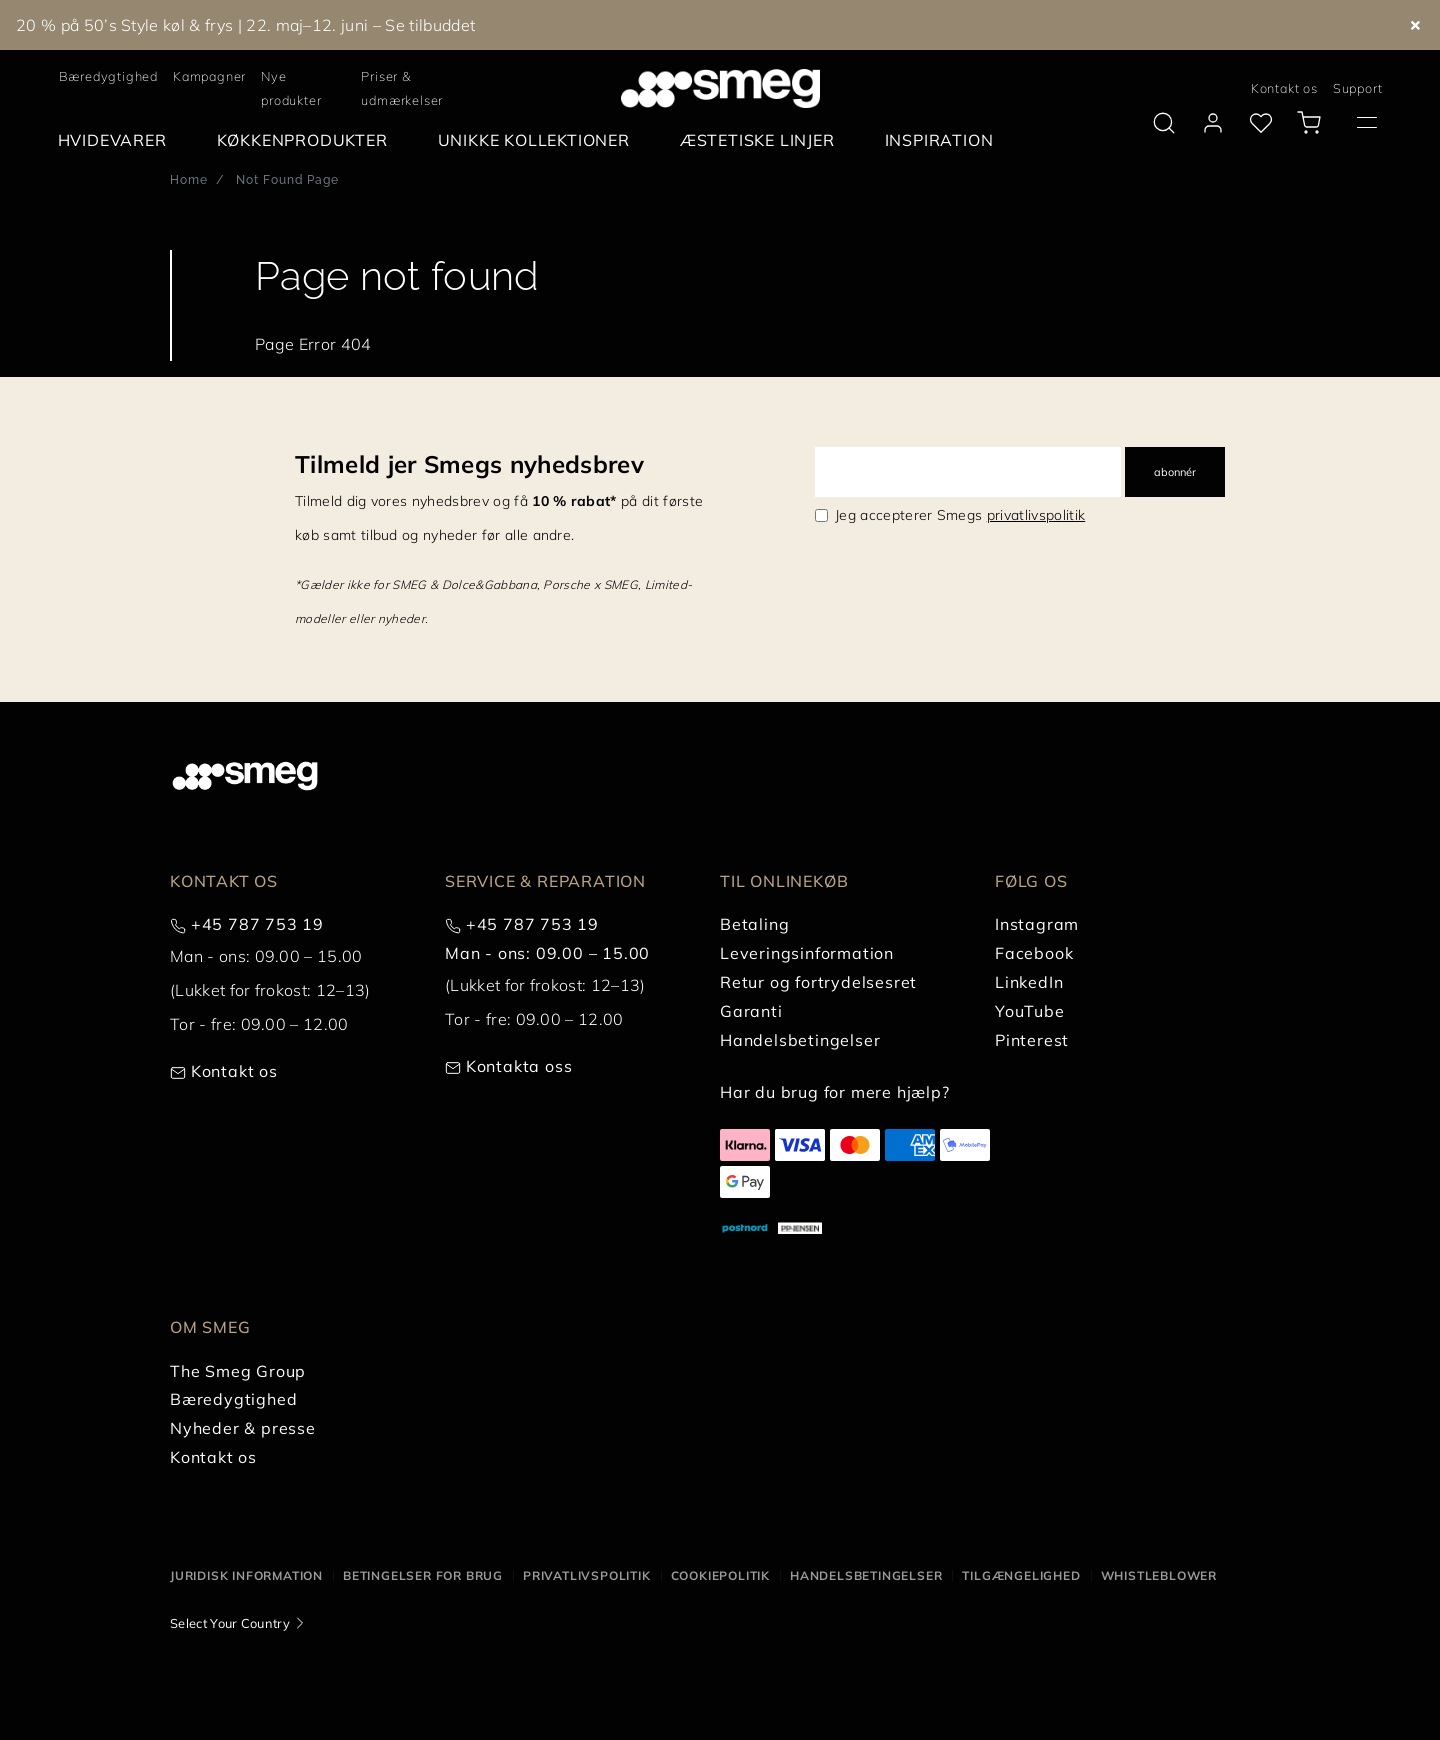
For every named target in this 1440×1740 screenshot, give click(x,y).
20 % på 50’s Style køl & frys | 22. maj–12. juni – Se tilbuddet (245, 25)
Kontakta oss (519, 1066)
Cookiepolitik (720, 1575)
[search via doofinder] (1164, 123)
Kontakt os (1284, 88)
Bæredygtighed (108, 76)
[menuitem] (117, 140)
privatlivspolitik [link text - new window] (1036, 515)
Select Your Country (230, 1623)
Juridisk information (246, 1575)
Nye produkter (291, 88)
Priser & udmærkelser (402, 88)
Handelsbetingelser (866, 1575)
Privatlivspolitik (587, 1575)
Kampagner (209, 76)
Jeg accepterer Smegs (960, 515)
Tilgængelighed (1021, 1575)
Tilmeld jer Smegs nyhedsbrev (469, 464)
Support (1358, 88)
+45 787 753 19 (257, 924)
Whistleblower (1159, 1575)
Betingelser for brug (423, 1575)
